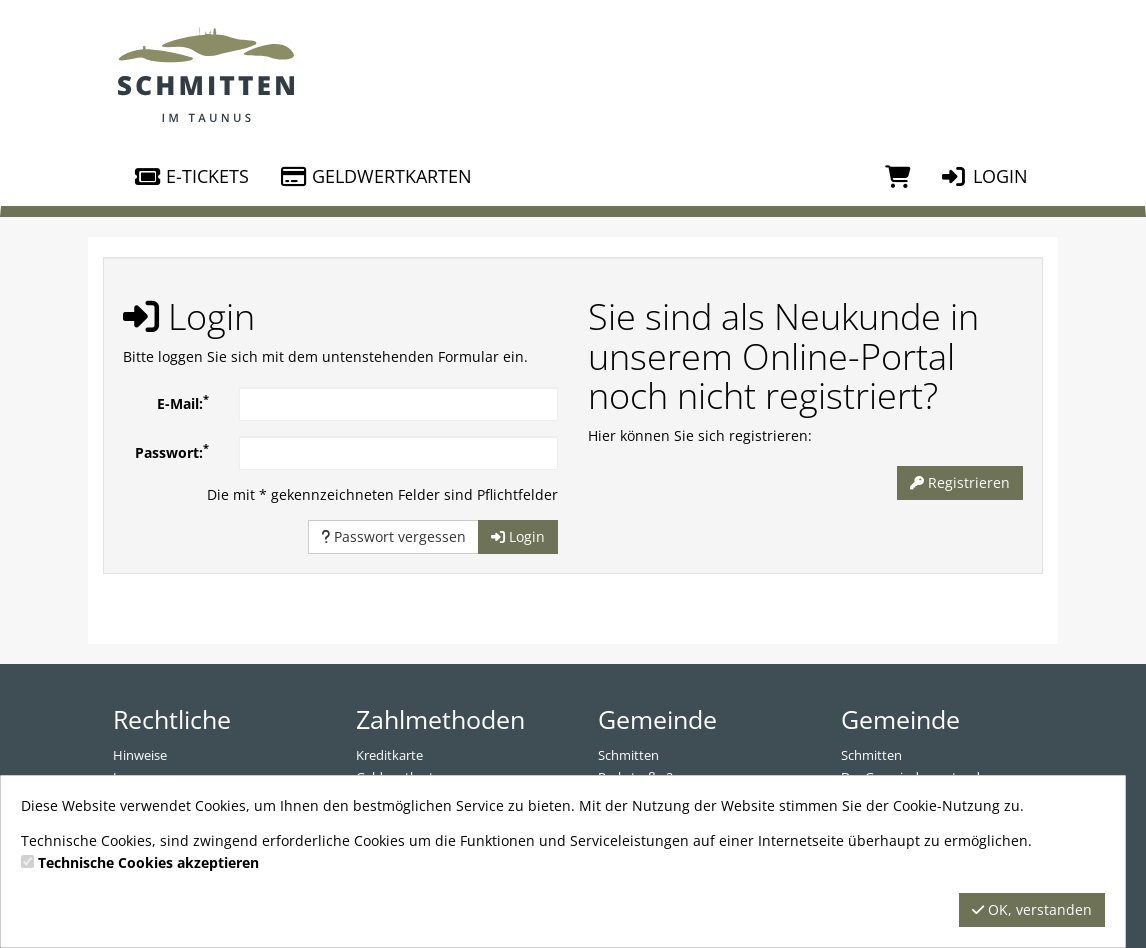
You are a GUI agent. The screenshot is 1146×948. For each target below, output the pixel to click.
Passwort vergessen (393, 536)
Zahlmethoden (440, 719)
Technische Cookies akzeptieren (148, 862)
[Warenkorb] (897, 176)
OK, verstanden (1032, 909)
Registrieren (960, 482)
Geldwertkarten (375, 176)
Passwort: (172, 451)
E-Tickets (191, 176)
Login (984, 176)
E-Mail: (183, 402)
